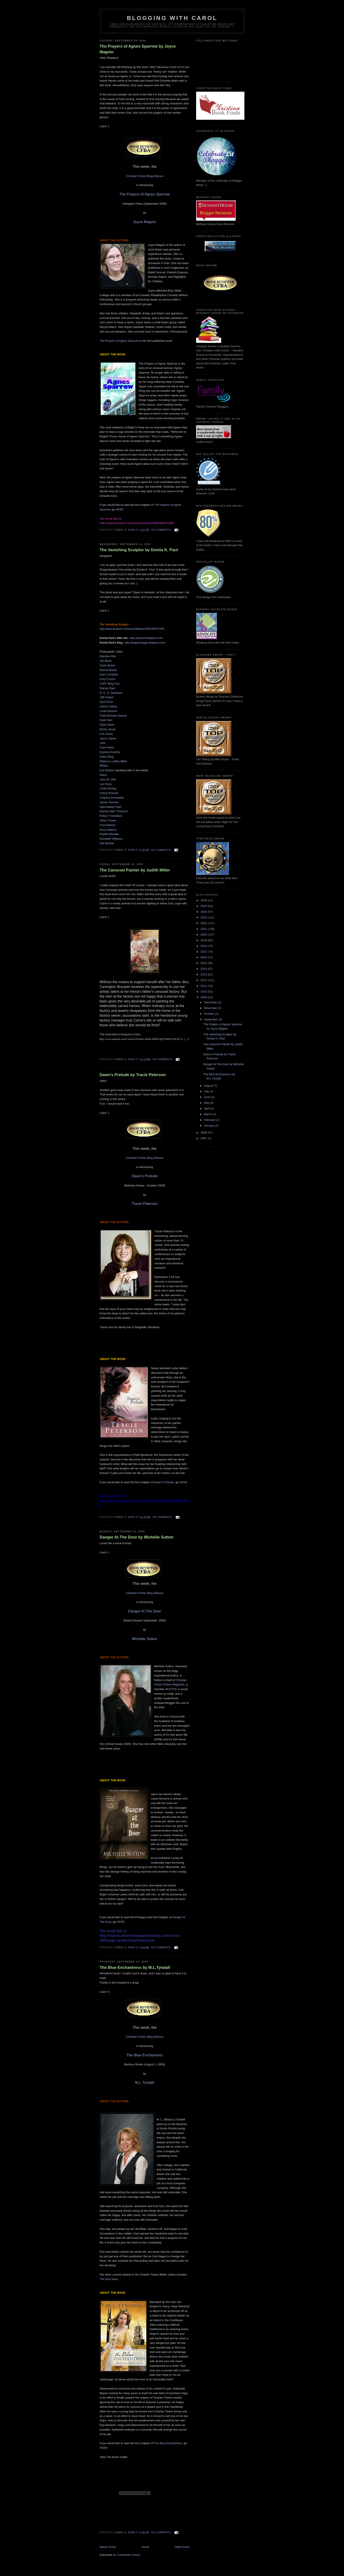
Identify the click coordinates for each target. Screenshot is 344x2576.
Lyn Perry (106, 784)
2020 (204, 934)
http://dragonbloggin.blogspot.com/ (145, 642)
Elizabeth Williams (111, 838)
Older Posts (182, 2547)
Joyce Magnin (144, 222)
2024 (204, 911)
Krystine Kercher (110, 752)
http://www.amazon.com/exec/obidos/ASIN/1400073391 (132, 628)
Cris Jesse (106, 733)
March (208, 1114)
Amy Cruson (107, 679)
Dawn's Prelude (145, 1176)
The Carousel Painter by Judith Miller (135, 870)
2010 (204, 991)
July (207, 1091)
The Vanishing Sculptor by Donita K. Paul (139, 550)
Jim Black (106, 660)
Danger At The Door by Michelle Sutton (137, 1537)
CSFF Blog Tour (110, 683)
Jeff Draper (107, 697)
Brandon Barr (108, 656)
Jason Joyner (108, 738)
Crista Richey (108, 788)
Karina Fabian (108, 706)
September (211, 1019)
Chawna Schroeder (112, 797)
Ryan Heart (107, 724)
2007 (204, 1138)
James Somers (109, 802)
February (210, 1120)
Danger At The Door (144, 1611)
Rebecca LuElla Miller (113, 761)
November (211, 1008)
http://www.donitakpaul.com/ (146, 638)
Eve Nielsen (107, 770)
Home (145, 2547)
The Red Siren (109, 2279)
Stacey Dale (107, 688)
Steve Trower (108, 820)
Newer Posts (108, 2547)
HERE (120, 509)
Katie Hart (106, 720)
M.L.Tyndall (144, 2082)
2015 (204, 963)
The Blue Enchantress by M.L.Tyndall (135, 1967)
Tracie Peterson (145, 1204)
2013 (204, 974)
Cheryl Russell (109, 793)
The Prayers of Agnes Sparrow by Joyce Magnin (138, 49)
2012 (204, 980)
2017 (204, 951)
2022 (204, 923)
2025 (204, 906)
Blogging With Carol (172, 18)
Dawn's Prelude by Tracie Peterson (133, 1075)
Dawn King (106, 756)
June (207, 1097)
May (207, 1102)
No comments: (161, 530)
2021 (204, 928)
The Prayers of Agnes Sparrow (144, 194)
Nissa (103, 774)
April (207, 1108)
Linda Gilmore (108, 711)
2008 (204, 1132)
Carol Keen (107, 747)
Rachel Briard (108, 670)
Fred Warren (107, 825)
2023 (204, 917)
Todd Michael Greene (113, 715)
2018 (204, 946)
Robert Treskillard (111, 816)
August (209, 1085)
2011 (204, 985)
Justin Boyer (107, 665)
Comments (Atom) (128, 2554)
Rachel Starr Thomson (114, 811)
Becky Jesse (108, 729)
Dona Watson (108, 829)
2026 (204, 900)
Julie (103, 742)
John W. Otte (108, 779)
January (209, 1125)
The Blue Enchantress (144, 2055)
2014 (204, 968)
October (209, 1013)
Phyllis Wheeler (109, 834)
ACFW (172, 1689)
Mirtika (104, 765)
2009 (204, 997)
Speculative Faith (111, 807)
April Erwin (106, 701)
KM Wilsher (107, 843)
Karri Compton (109, 674)
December (211, 1002)
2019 (204, 940)
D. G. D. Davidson (111, 692)
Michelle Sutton (144, 1639)
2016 (204, 957)
